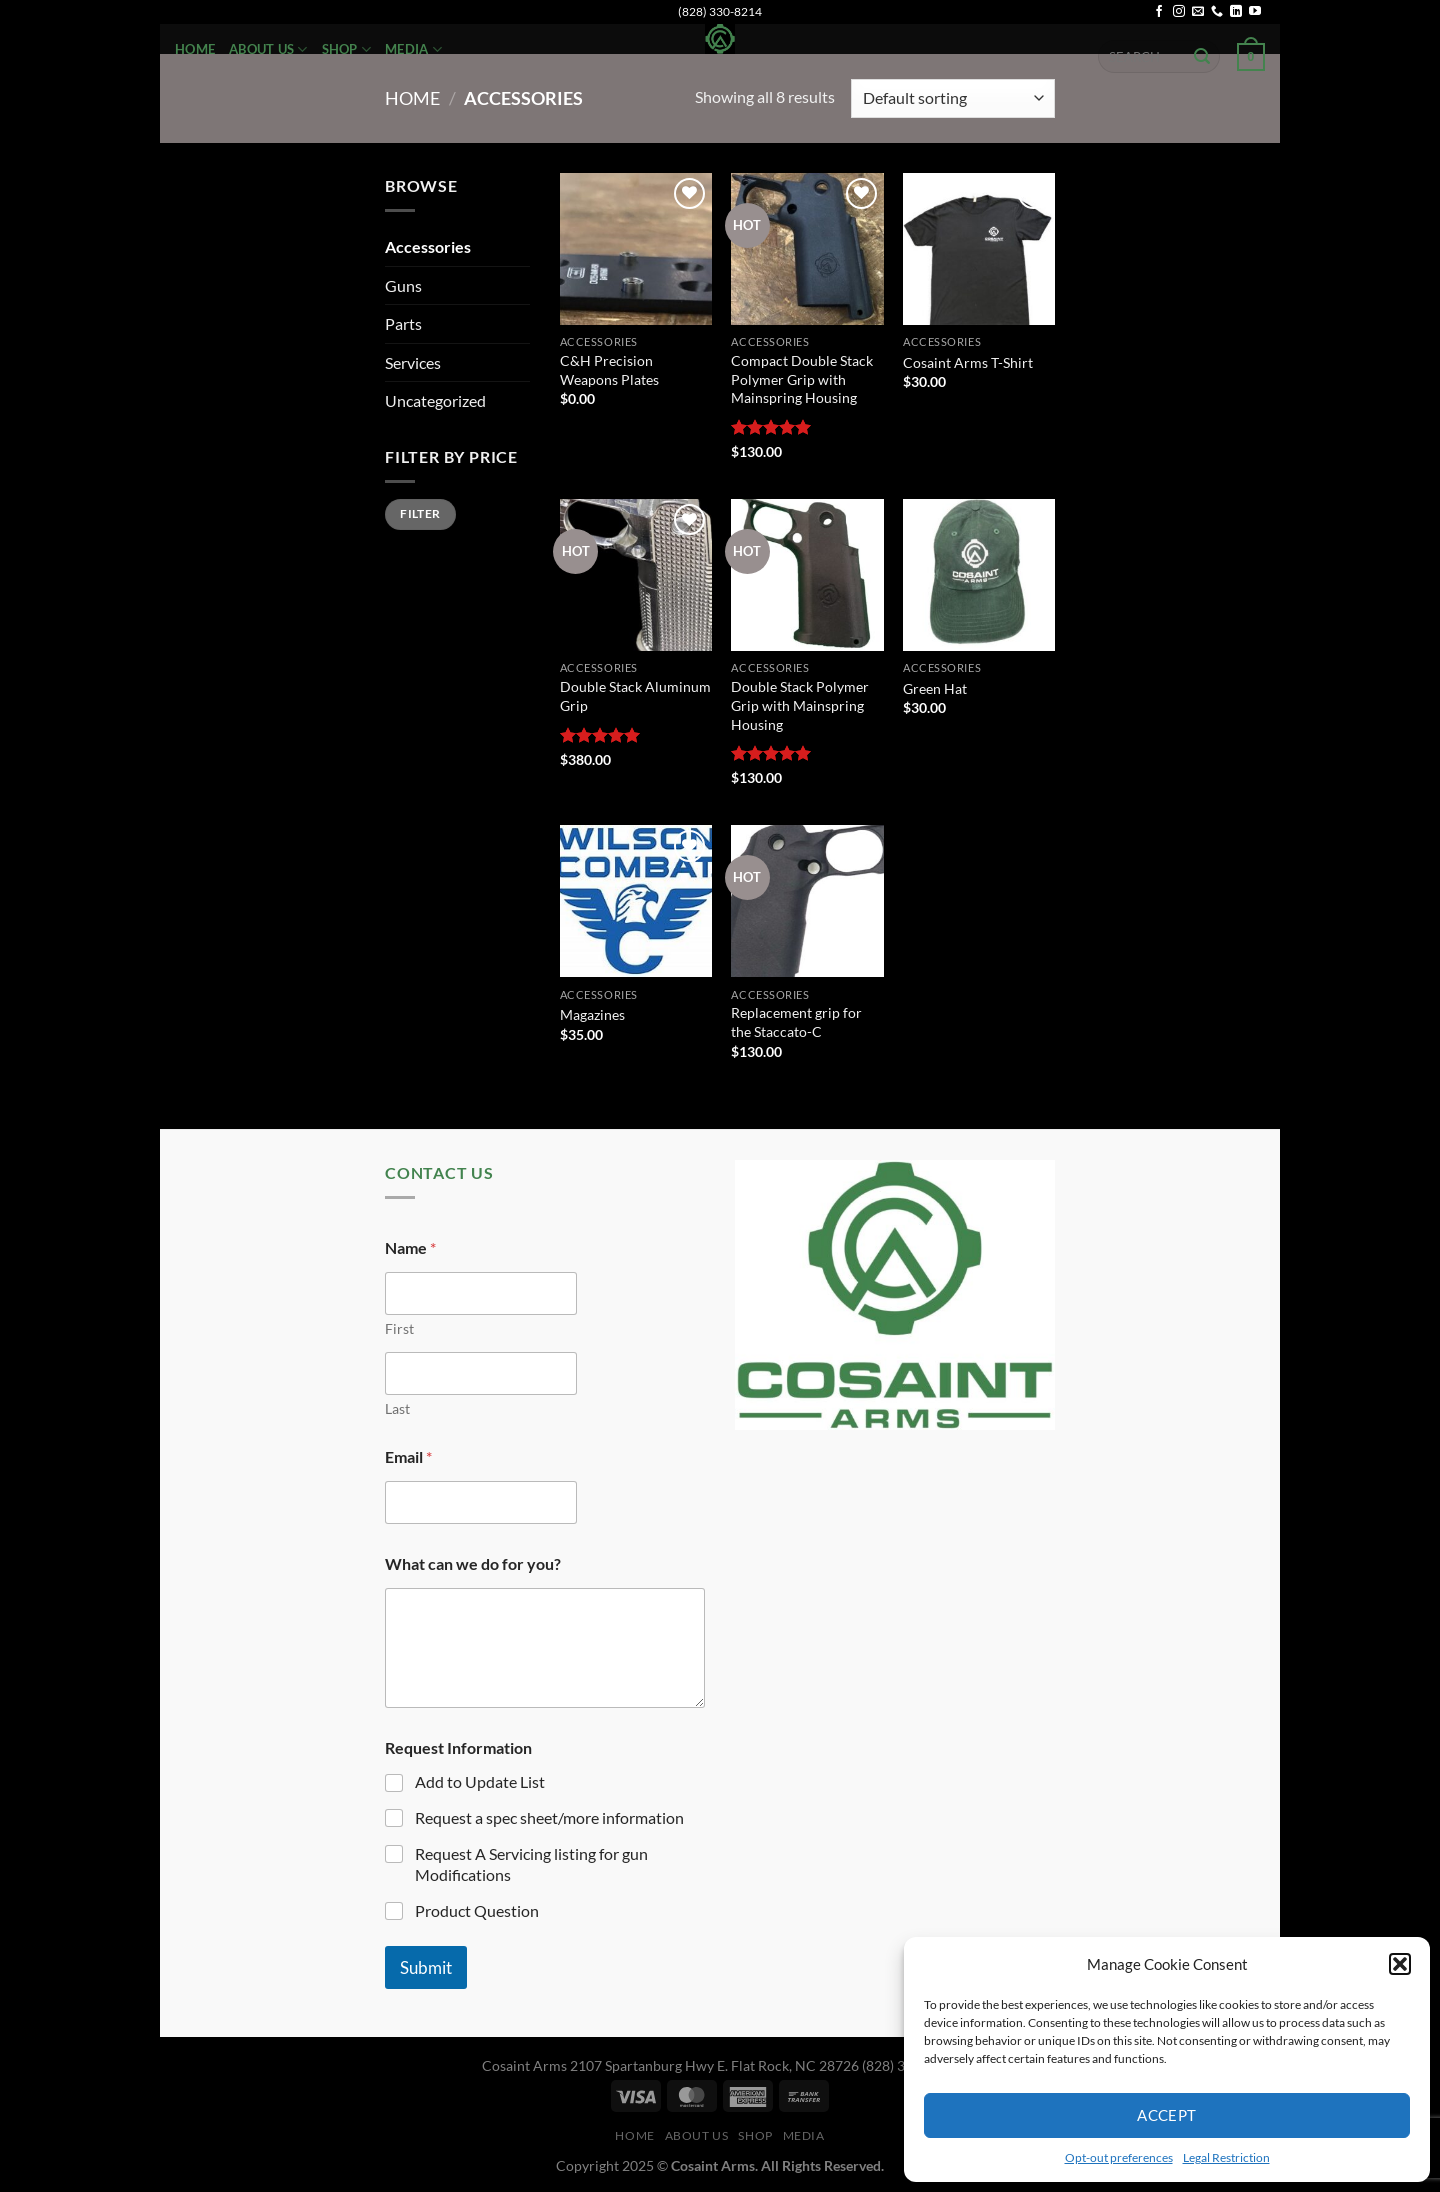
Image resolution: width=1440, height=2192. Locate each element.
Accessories (428, 246)
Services (413, 362)
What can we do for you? (473, 1563)
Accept (1167, 2115)
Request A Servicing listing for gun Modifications (531, 1864)
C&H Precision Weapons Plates (609, 370)
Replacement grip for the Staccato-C (796, 1022)
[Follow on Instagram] (1179, 12)
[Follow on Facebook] (1159, 12)
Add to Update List (480, 1781)
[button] (1400, 1964)
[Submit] (1202, 57)
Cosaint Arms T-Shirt (968, 362)
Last (397, 1408)
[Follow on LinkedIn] (1236, 12)
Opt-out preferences (1119, 2157)
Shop (346, 49)
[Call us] (1217, 12)
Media (413, 49)
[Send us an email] (1198, 12)
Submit (426, 1967)
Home (195, 49)
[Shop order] (953, 98)
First (399, 1328)
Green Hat (935, 688)
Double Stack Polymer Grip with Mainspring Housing (800, 705)
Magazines (592, 1014)
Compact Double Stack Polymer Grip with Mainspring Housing (802, 379)
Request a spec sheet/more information (549, 1817)
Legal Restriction (1226, 2157)
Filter (420, 513)
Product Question (477, 1910)
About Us (268, 49)
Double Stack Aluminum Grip (635, 696)
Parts (403, 323)
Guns (403, 285)
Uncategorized (435, 400)
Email (408, 1456)
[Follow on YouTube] (1255, 12)
